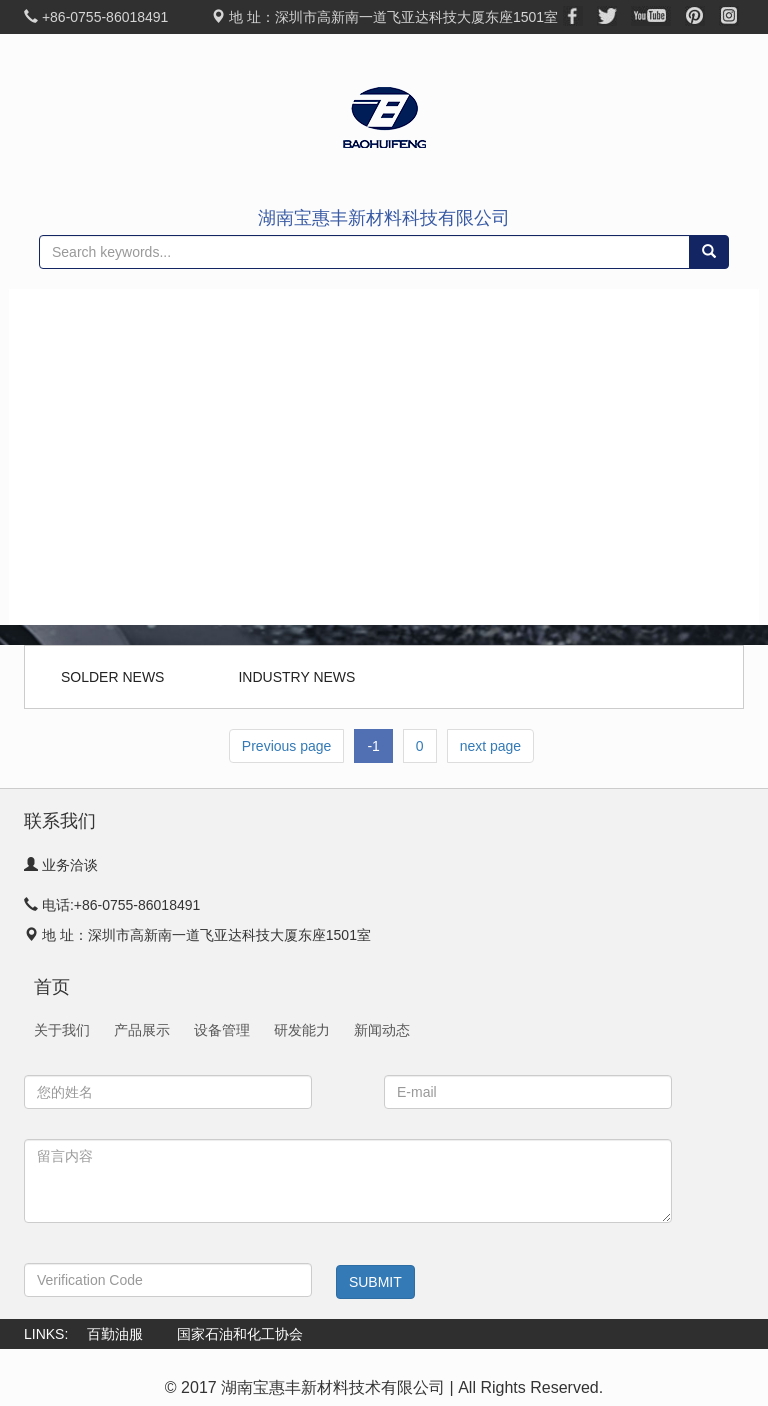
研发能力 (302, 1030)
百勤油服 (115, 1334)
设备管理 (222, 1030)
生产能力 (82, 457)
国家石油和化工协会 (240, 1334)
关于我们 (82, 361)
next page (491, 746)
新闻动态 (82, 553)
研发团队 (82, 505)
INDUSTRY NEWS (296, 677)
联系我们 (82, 601)
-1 (373, 746)
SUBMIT (375, 1282)
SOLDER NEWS (112, 677)
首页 (68, 313)
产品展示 (82, 409)
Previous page (287, 746)
